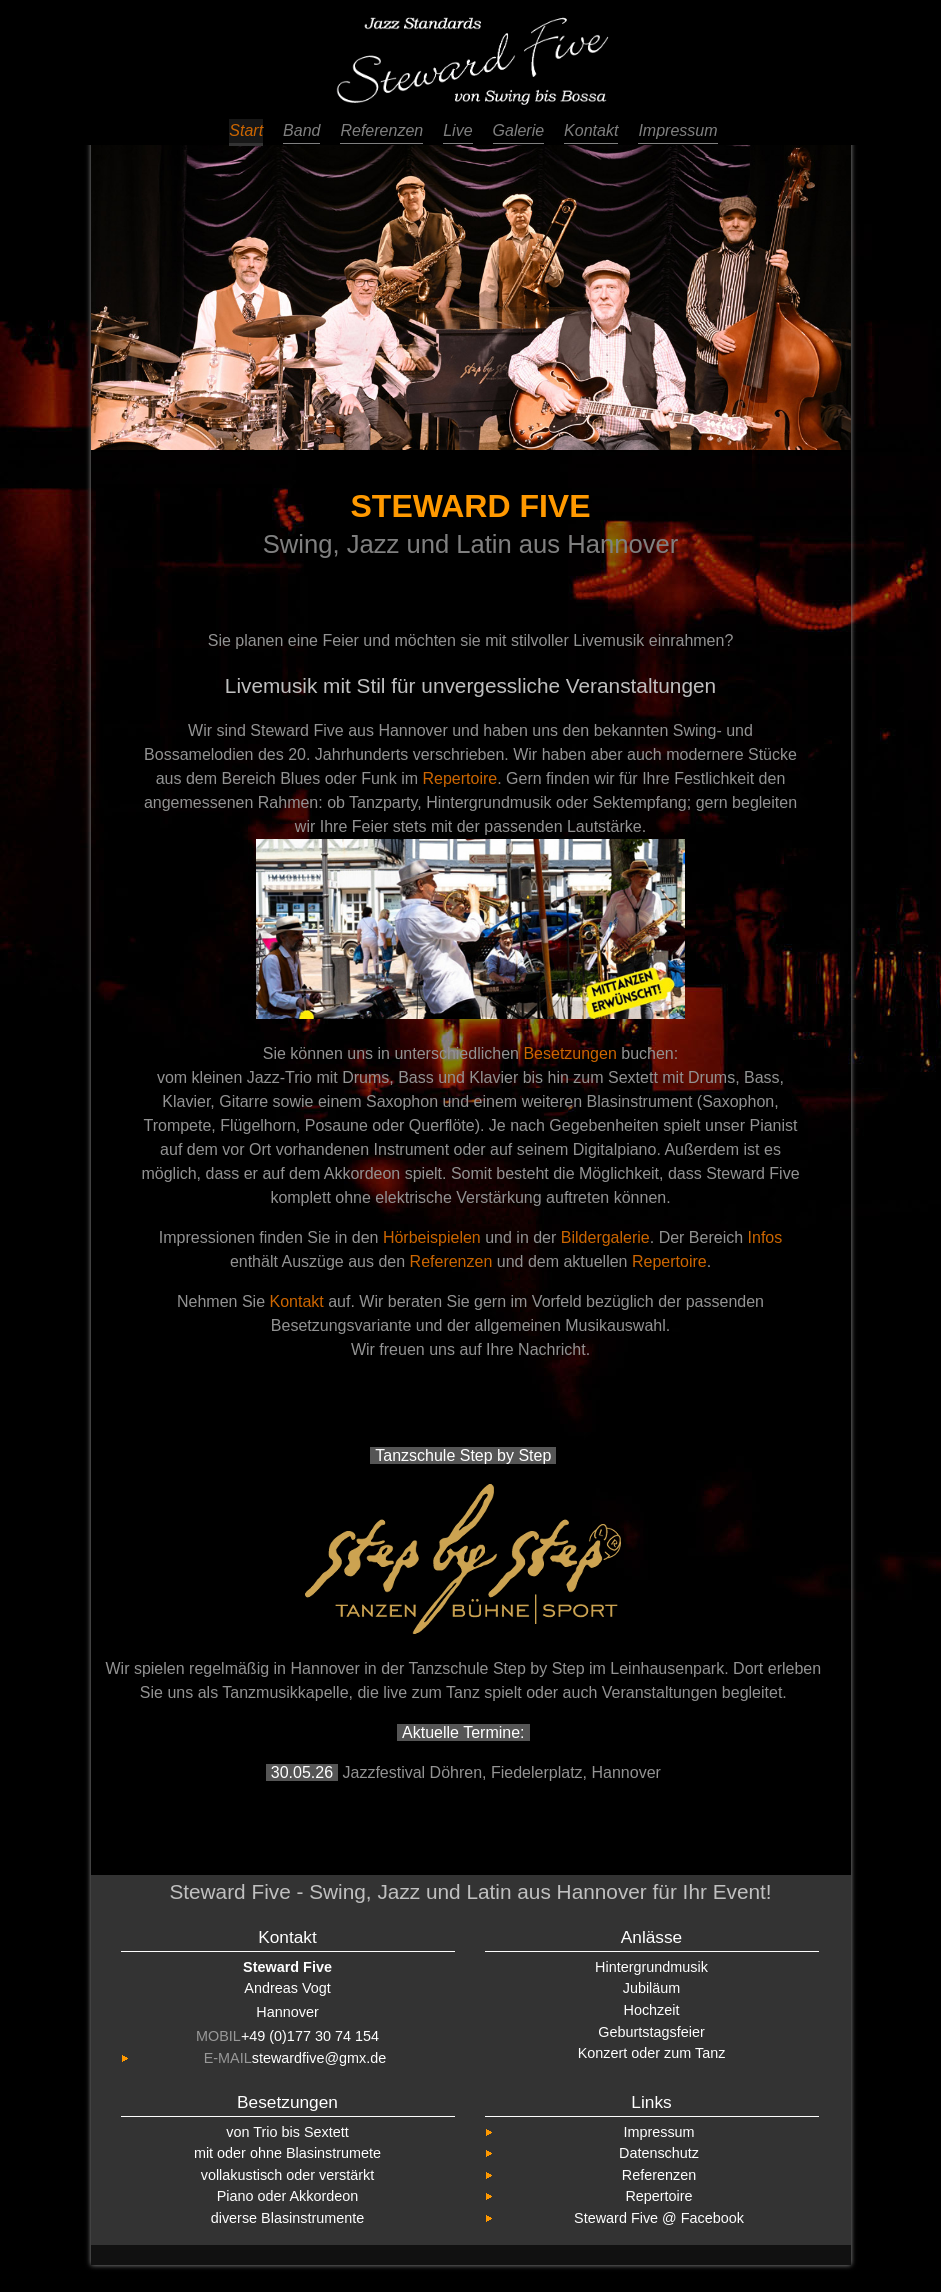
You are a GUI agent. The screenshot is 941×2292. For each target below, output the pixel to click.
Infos (765, 1237)
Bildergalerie (605, 1237)
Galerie (519, 130)
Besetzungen (569, 1053)
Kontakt (591, 130)
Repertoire (459, 778)
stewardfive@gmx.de (319, 2058)
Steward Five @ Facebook (659, 2218)
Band (301, 130)
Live (457, 130)
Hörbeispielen (432, 1237)
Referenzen (381, 130)
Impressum (677, 130)
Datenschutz (659, 2153)
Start (246, 130)
